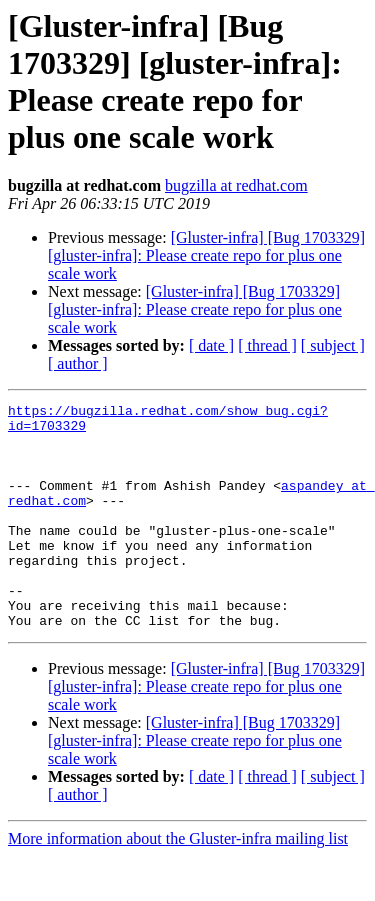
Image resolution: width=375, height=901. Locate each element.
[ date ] (211, 345)
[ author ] (78, 363)
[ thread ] (267, 345)
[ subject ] (333, 345)
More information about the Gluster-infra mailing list (178, 883)
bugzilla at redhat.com (236, 185)
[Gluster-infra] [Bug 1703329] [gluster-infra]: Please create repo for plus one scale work (206, 255)
